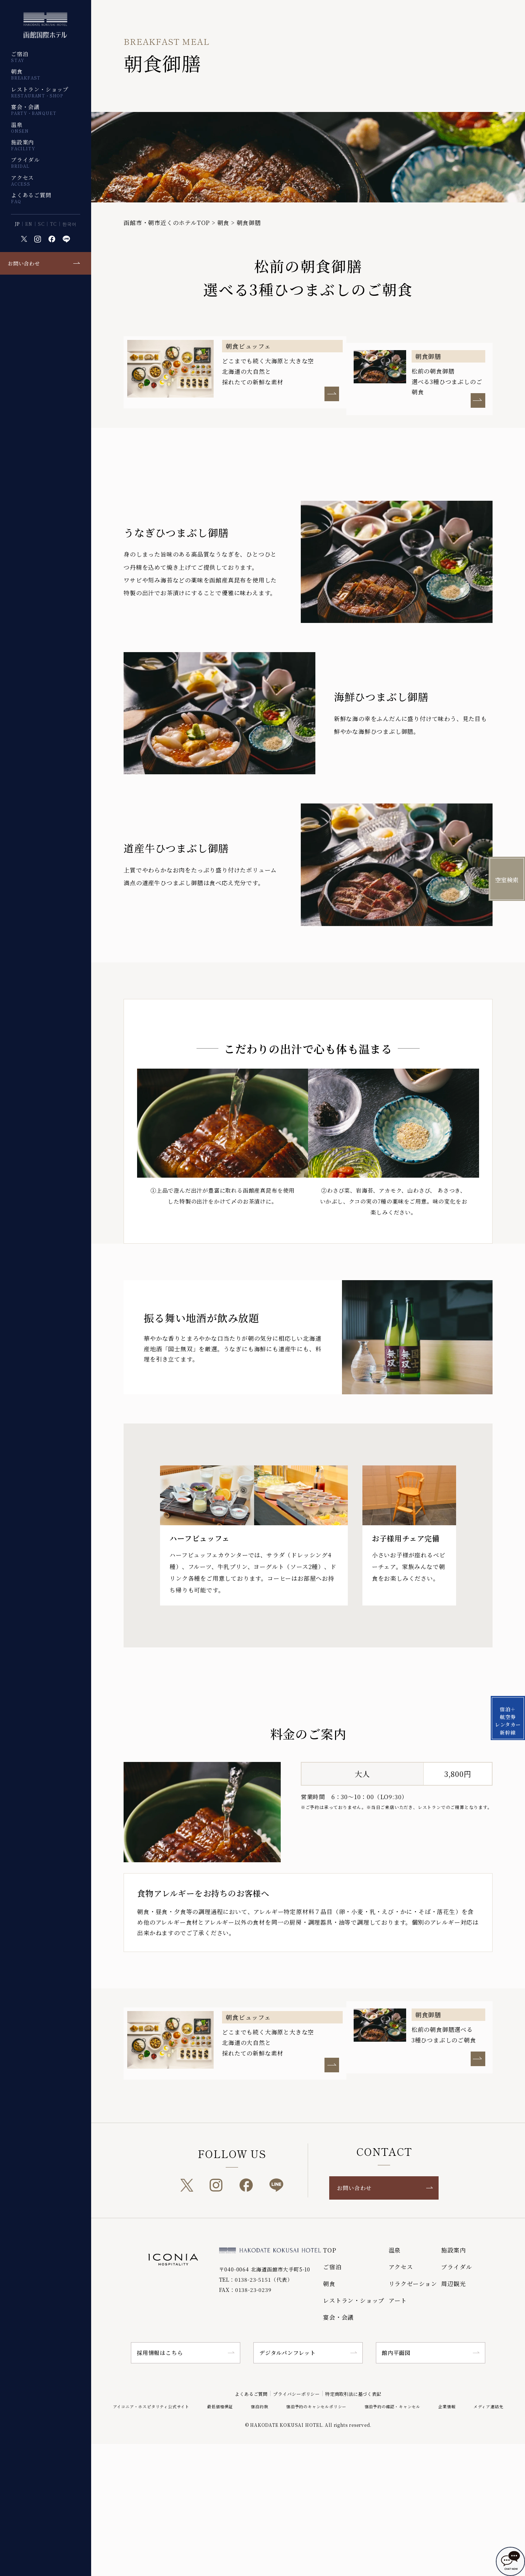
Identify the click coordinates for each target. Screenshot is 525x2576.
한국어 (69, 224)
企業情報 (446, 2406)
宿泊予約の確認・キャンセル (392, 2406)
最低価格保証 (220, 2406)
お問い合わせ (24, 263)
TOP (329, 2250)
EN (28, 224)
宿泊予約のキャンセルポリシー (316, 2406)
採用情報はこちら (160, 2352)
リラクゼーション (413, 2283)
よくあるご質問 (31, 197)
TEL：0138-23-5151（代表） (256, 2279)
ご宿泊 (19, 56)
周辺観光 (453, 2283)
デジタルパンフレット (287, 2352)
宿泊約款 (259, 2406)
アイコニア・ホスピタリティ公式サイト (151, 2406)
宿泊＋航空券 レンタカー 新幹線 (507, 1452)
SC (41, 224)
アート (398, 2300)
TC (53, 224)
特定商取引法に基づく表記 (365, 2393)
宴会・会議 (33, 109)
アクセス (22, 180)
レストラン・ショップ (40, 91)
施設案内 (23, 144)
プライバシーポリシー (294, 2393)
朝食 (25, 74)
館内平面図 (396, 2352)
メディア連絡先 (488, 2406)
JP (17, 224)
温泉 (20, 127)
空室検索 (506, 880)
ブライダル (25, 162)
